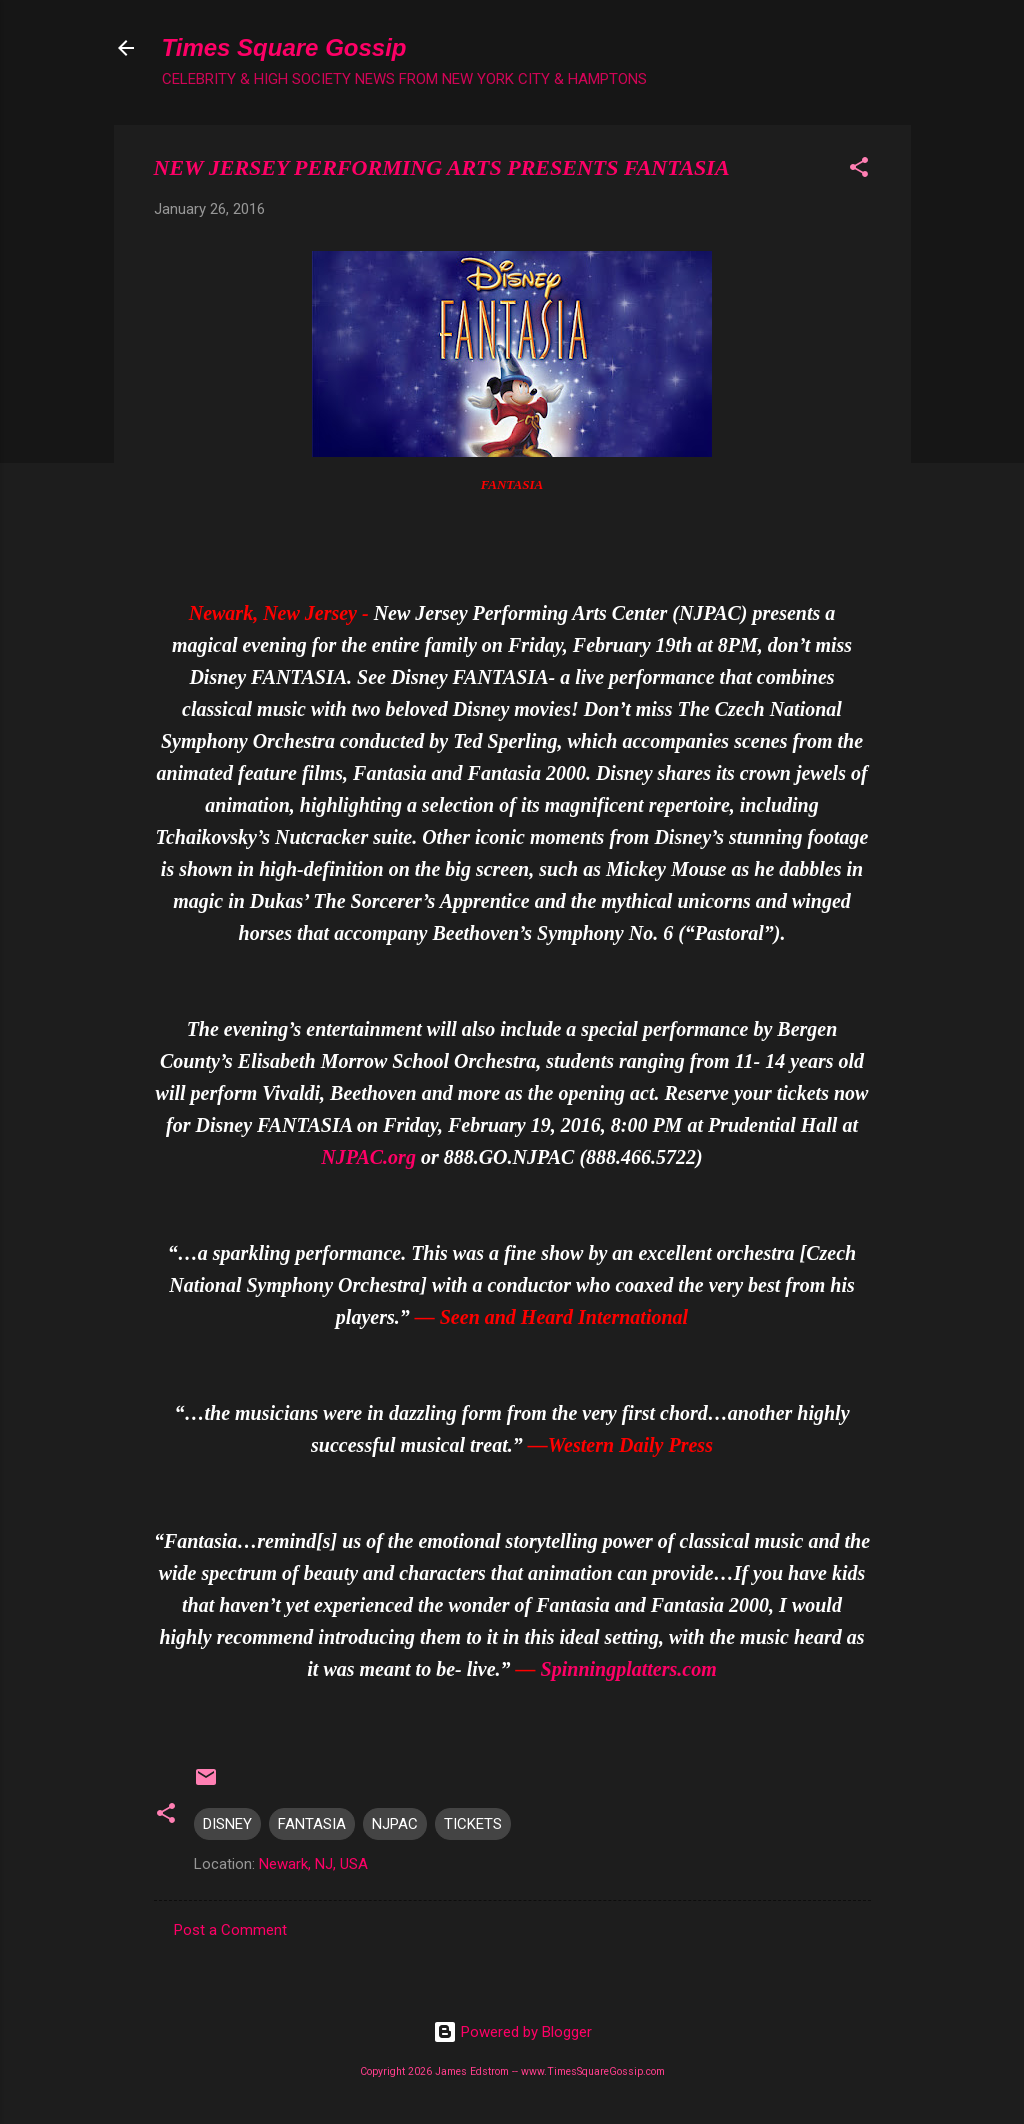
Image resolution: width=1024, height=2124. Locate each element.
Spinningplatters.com (629, 1669)
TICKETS (473, 1824)
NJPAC (395, 1824)
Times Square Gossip (284, 47)
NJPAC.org (368, 1157)
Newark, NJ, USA (313, 1864)
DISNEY (227, 1824)
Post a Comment (230, 1930)
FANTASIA (312, 1824)
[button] (859, 170)
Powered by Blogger (512, 2032)
